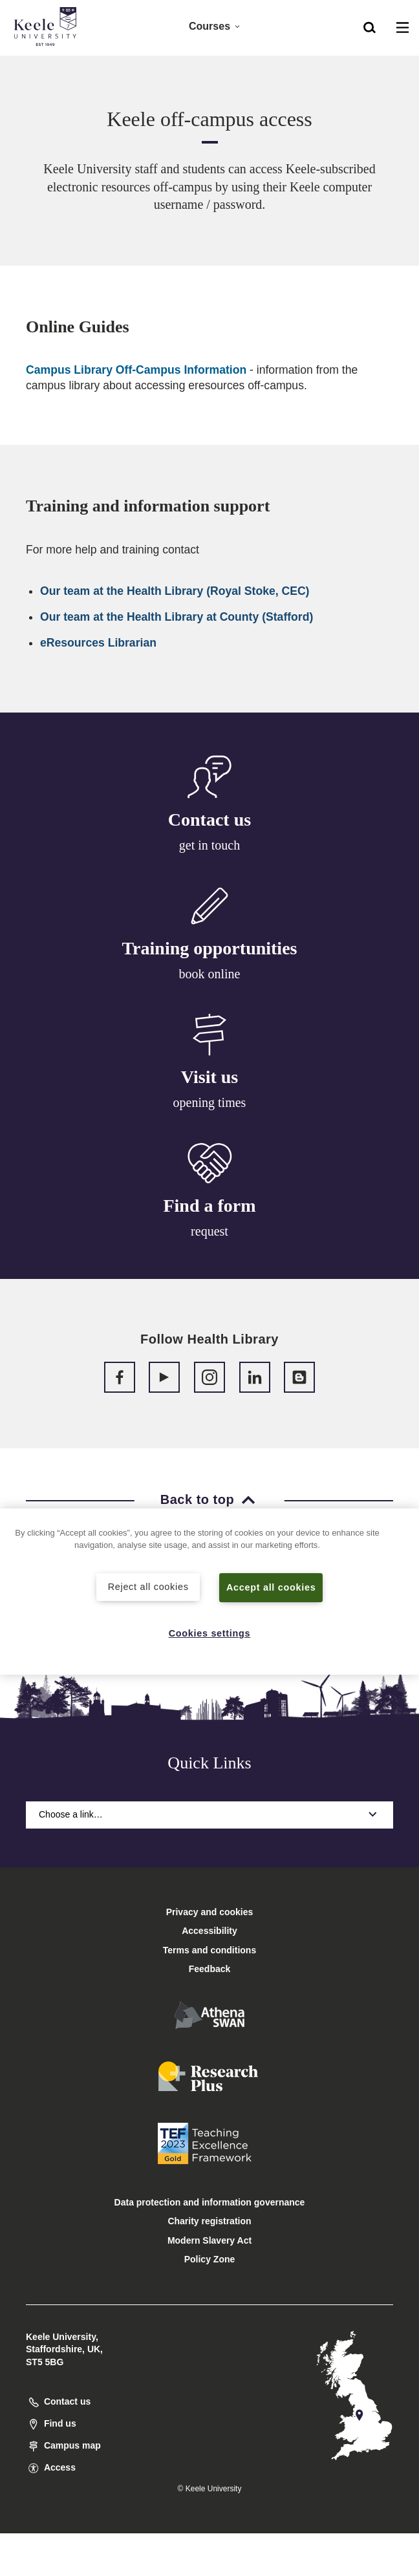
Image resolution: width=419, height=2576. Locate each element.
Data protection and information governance (209, 2202)
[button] (369, 26)
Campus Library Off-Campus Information (136, 369)
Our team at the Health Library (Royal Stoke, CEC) (174, 591)
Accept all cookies (271, 1587)
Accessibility (48, 63)
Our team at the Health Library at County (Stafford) (176, 616)
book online (210, 976)
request (209, 1239)
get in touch (209, 845)
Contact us (209, 820)
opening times (209, 1107)
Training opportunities (209, 950)
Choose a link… (209, 1814)
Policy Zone (209, 2259)
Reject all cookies (148, 1587)
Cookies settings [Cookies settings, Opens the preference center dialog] (210, 1633)
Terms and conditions (209, 1950)
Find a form (209, 1215)
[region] (209, 1591)
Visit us (209, 1082)
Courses (215, 26)
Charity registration (209, 2221)
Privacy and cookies (209, 1912)
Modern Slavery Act (209, 2240)
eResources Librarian (98, 642)
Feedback (210, 1969)
